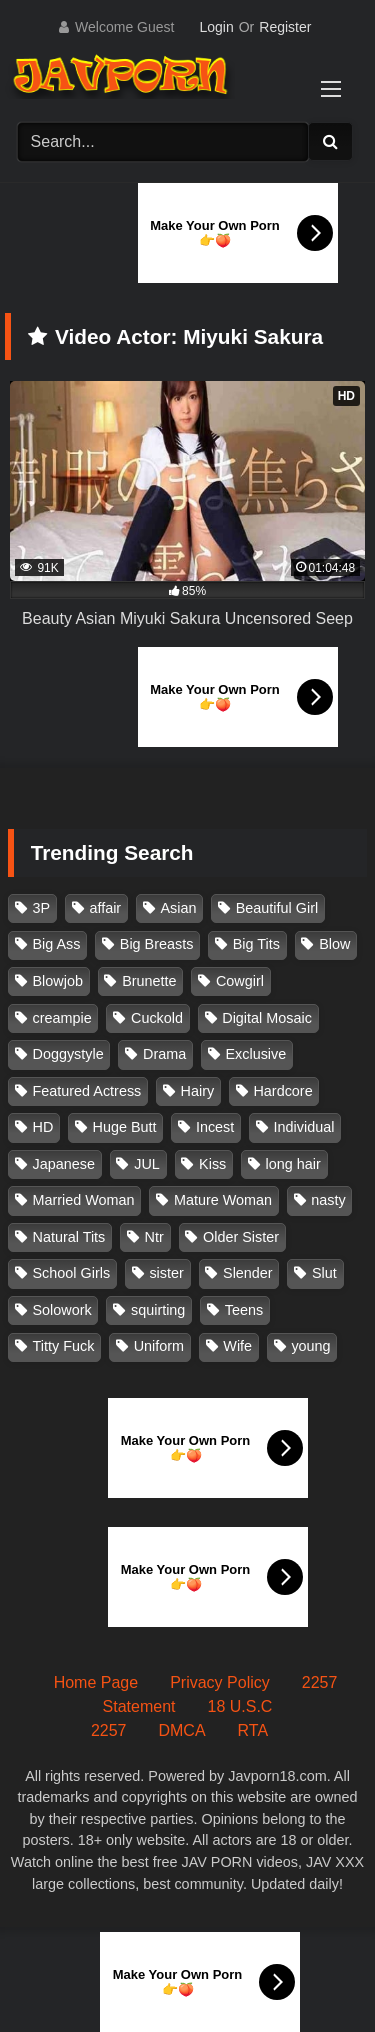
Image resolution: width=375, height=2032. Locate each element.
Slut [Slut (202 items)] (324, 1273)
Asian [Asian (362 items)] (178, 908)
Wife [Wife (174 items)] (237, 1346)
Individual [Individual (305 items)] (304, 1127)
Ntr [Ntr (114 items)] (154, 1237)
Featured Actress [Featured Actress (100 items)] (87, 1091)
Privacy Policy (220, 1682)
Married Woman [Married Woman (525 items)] (84, 1200)
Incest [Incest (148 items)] (215, 1127)
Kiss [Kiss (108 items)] (212, 1164)
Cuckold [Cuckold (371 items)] (157, 1018)
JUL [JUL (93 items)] (147, 1164)
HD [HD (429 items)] (43, 1127)
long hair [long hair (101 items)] (293, 1164)
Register (285, 27)
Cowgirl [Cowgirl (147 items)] (240, 981)
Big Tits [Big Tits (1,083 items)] (256, 944)
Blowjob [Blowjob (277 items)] (58, 981)
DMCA (181, 1730)
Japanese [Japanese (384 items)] (64, 1164)
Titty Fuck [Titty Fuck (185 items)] (64, 1346)
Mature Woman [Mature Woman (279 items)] (223, 1200)
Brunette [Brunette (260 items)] (149, 981)
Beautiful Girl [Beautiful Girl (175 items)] (277, 908)
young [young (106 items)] (310, 1346)
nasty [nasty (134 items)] (328, 1200)
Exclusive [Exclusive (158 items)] (255, 1054)
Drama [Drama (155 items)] (164, 1054)
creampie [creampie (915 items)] (62, 1018)
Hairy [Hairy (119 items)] (198, 1091)
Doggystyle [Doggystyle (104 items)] (68, 1054)
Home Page (96, 1682)
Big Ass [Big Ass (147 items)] (57, 944)
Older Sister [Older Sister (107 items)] (241, 1237)
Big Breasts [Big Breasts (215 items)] (157, 944)
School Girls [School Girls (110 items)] (72, 1273)
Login (216, 27)
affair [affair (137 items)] (105, 908)
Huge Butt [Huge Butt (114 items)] (125, 1127)
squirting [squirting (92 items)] (158, 1310)
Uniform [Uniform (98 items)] (159, 1346)
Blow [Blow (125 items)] (334, 944)
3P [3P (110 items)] (42, 908)
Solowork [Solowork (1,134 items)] (62, 1310)
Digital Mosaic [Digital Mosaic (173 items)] (267, 1018)
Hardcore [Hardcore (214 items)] (282, 1091)
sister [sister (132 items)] (166, 1273)
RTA (253, 1730)
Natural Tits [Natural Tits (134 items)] (69, 1237)
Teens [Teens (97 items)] (244, 1310)
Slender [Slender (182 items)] (248, 1273)
